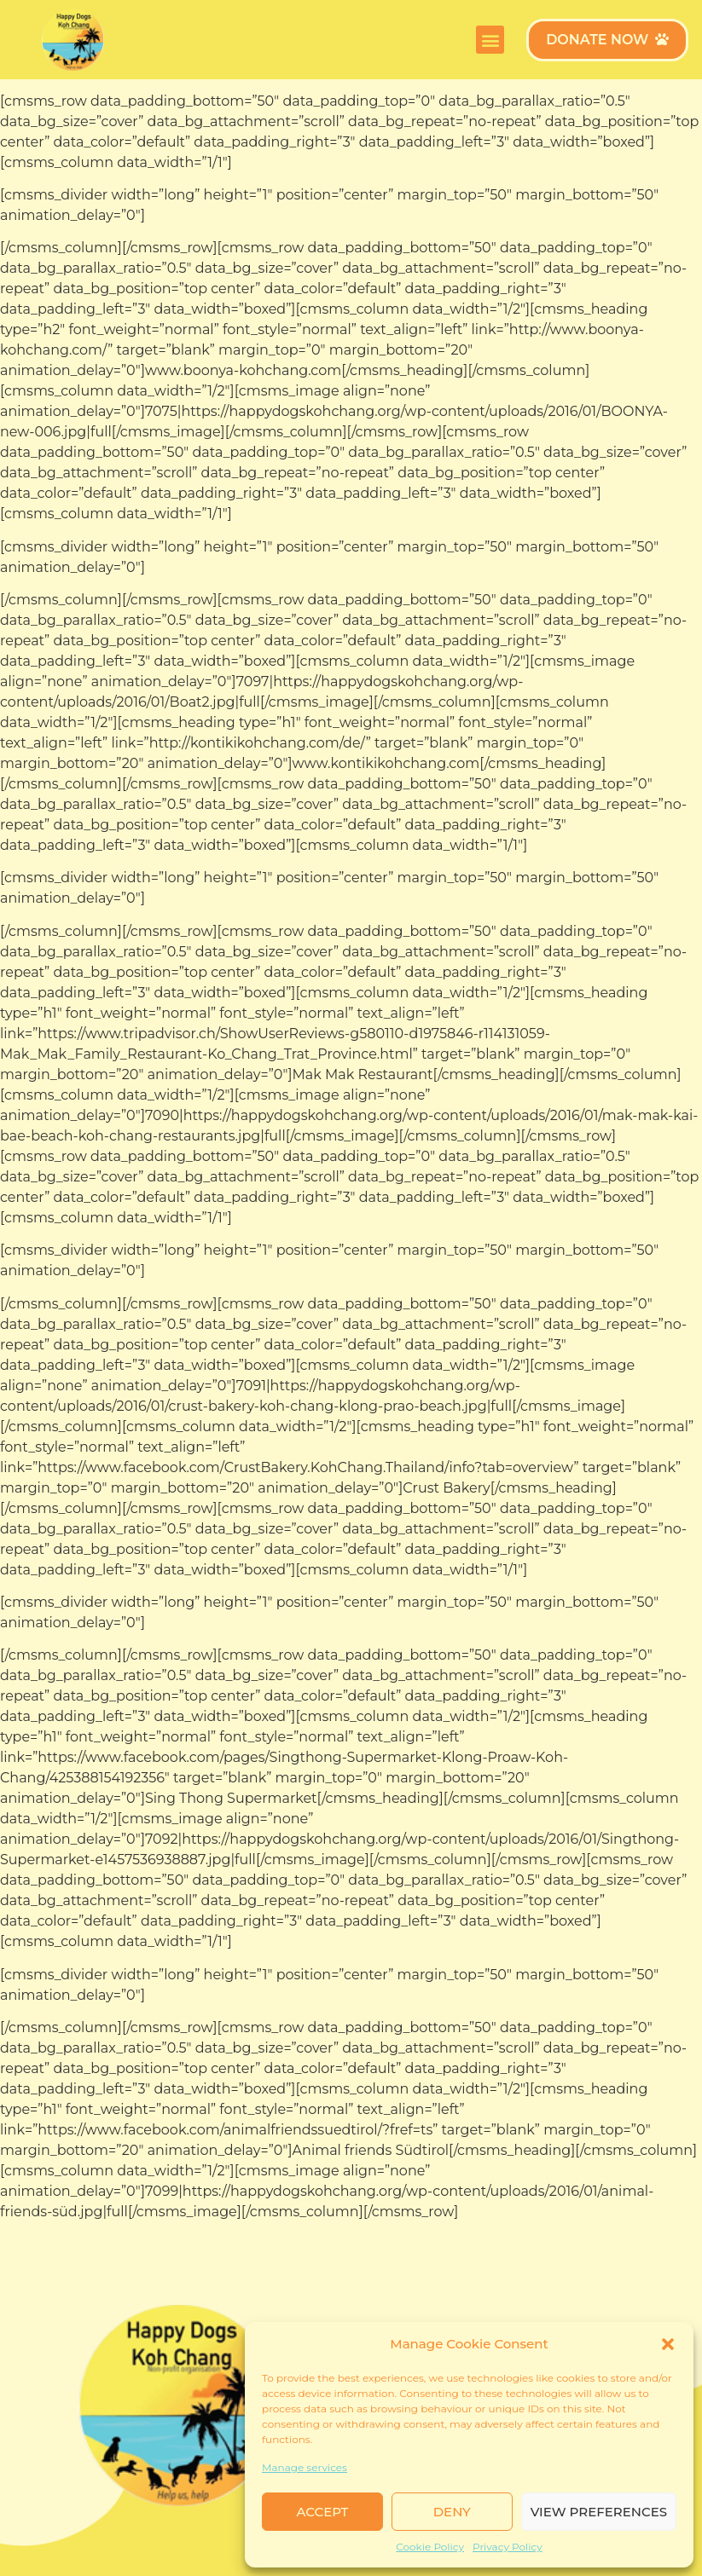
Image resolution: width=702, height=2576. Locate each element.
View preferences (599, 2512)
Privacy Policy (507, 2546)
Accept (323, 2512)
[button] (667, 2344)
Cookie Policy (430, 2546)
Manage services (304, 2467)
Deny (452, 2512)
